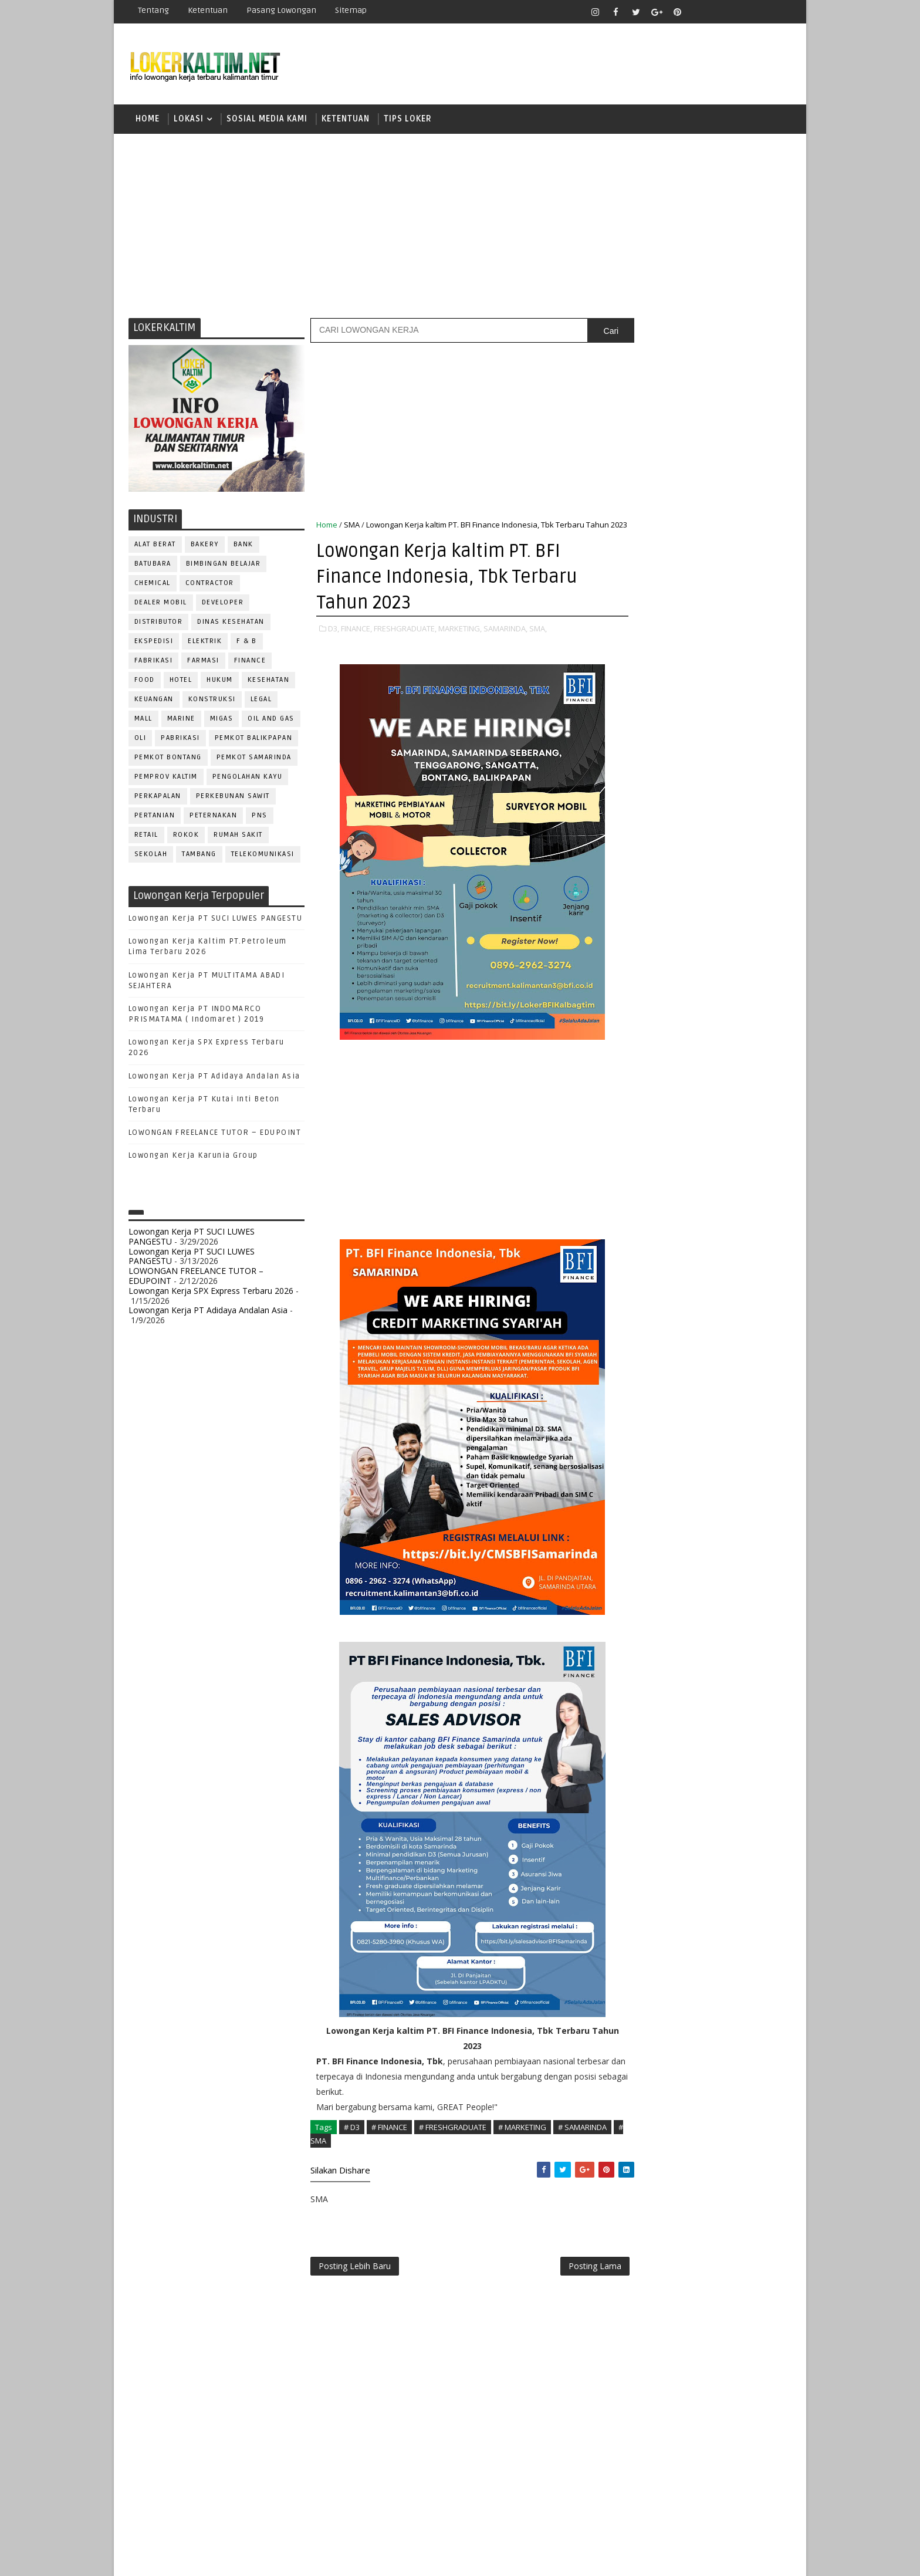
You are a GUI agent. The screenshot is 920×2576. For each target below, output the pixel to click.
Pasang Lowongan (281, 10)
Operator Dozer (654, 1127)
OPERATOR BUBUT (707, 1108)
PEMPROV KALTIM (166, 778)
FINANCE (250, 662)
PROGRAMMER (647, 1146)
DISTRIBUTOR (158, 623)
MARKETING (642, 1088)
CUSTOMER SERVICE (658, 992)
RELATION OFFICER (729, 1185)
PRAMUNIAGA (756, 1127)
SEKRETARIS (693, 1243)
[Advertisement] (460, 226)
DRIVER (738, 1011)
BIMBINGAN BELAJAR (223, 565)
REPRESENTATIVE (652, 1205)
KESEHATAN (269, 681)
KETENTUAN (346, 120)
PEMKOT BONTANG (168, 759)
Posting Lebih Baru (355, 2281)
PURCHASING (724, 1166)
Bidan (724, 972)
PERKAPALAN (157, 797)
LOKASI (189, 120)
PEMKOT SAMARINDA (254, 759)
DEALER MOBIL (160, 604)
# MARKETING (522, 2141)
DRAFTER (694, 1011)
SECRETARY (723, 1224)
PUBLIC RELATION (653, 1166)
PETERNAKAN (214, 817)
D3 (632, 726)
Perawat (638, 1185)
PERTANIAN (154, 817)
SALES (632, 1224)
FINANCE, (356, 642)
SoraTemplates (202, 2558)
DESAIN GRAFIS (737, 992)
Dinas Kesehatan (231, 623)
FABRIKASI (153, 662)
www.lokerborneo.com (658, 1364)
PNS (260, 817)
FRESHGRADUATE (663, 767)
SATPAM (673, 1224)
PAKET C (645, 788)
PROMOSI (705, 1146)
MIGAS (222, 720)
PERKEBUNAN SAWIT (233, 797)
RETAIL (146, 836)
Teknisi (749, 1282)
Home (148, 120)
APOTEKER (735, 953)
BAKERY (205, 546)
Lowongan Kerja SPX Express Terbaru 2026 (210, 1292)
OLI (140, 739)
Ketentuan (208, 10)
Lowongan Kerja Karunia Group (193, 1157)
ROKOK (186, 836)
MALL (143, 720)
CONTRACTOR (209, 584)
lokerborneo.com (528, 2558)
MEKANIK (695, 1088)
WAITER (634, 1301)
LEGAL (261, 701)
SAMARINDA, (505, 642)
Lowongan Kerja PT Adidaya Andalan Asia (214, 1078)
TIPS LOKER (408, 120)
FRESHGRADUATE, (405, 642)
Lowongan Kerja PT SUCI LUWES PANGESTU (215, 920)
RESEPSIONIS (723, 1205)
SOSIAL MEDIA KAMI (266, 120)
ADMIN (633, 953)
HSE (753, 1050)
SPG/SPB (747, 1243)
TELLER (724, 1263)
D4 (633, 747)
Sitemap (351, 10)
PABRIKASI (181, 739)
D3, (333, 642)
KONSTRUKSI (212, 701)
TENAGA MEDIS (648, 1282)
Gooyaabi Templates (336, 2558)
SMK (636, 849)
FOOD (144, 681)
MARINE (181, 720)
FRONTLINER (644, 1050)
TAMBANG (199, 855)
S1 (632, 808)
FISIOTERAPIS (695, 1030)
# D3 (352, 2141)
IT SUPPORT (643, 1069)
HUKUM (220, 681)
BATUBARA (152, 565)
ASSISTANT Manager (660, 972)
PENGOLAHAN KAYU (247, 778)
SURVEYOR (677, 1263)
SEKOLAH (151, 855)
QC (674, 1185)
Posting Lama (570, 2281)
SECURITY (639, 1243)
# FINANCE (389, 2141)
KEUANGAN (154, 701)
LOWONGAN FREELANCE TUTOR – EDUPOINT (215, 1134)
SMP (637, 869)
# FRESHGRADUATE (452, 2141)
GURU (692, 1050)
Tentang (153, 10)
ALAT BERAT (155, 546)
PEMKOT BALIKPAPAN (254, 739)
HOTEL (181, 681)
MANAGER (734, 1069)
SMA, (538, 642)
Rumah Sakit (238, 836)
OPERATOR (640, 1108)
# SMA (375, 2154)
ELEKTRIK (205, 642)
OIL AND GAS (271, 720)
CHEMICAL (152, 584)
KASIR (690, 1069)
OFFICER (741, 1088)
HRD (724, 1050)
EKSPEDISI (154, 642)
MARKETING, (460, 642)
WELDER (676, 1301)
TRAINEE (704, 1282)
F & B (247, 642)
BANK (243, 546)
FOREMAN (753, 1030)
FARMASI (204, 662)
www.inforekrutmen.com (662, 1374)
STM (636, 890)
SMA (352, 526)
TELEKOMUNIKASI (263, 855)
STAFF (632, 1263)
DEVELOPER (223, 604)
